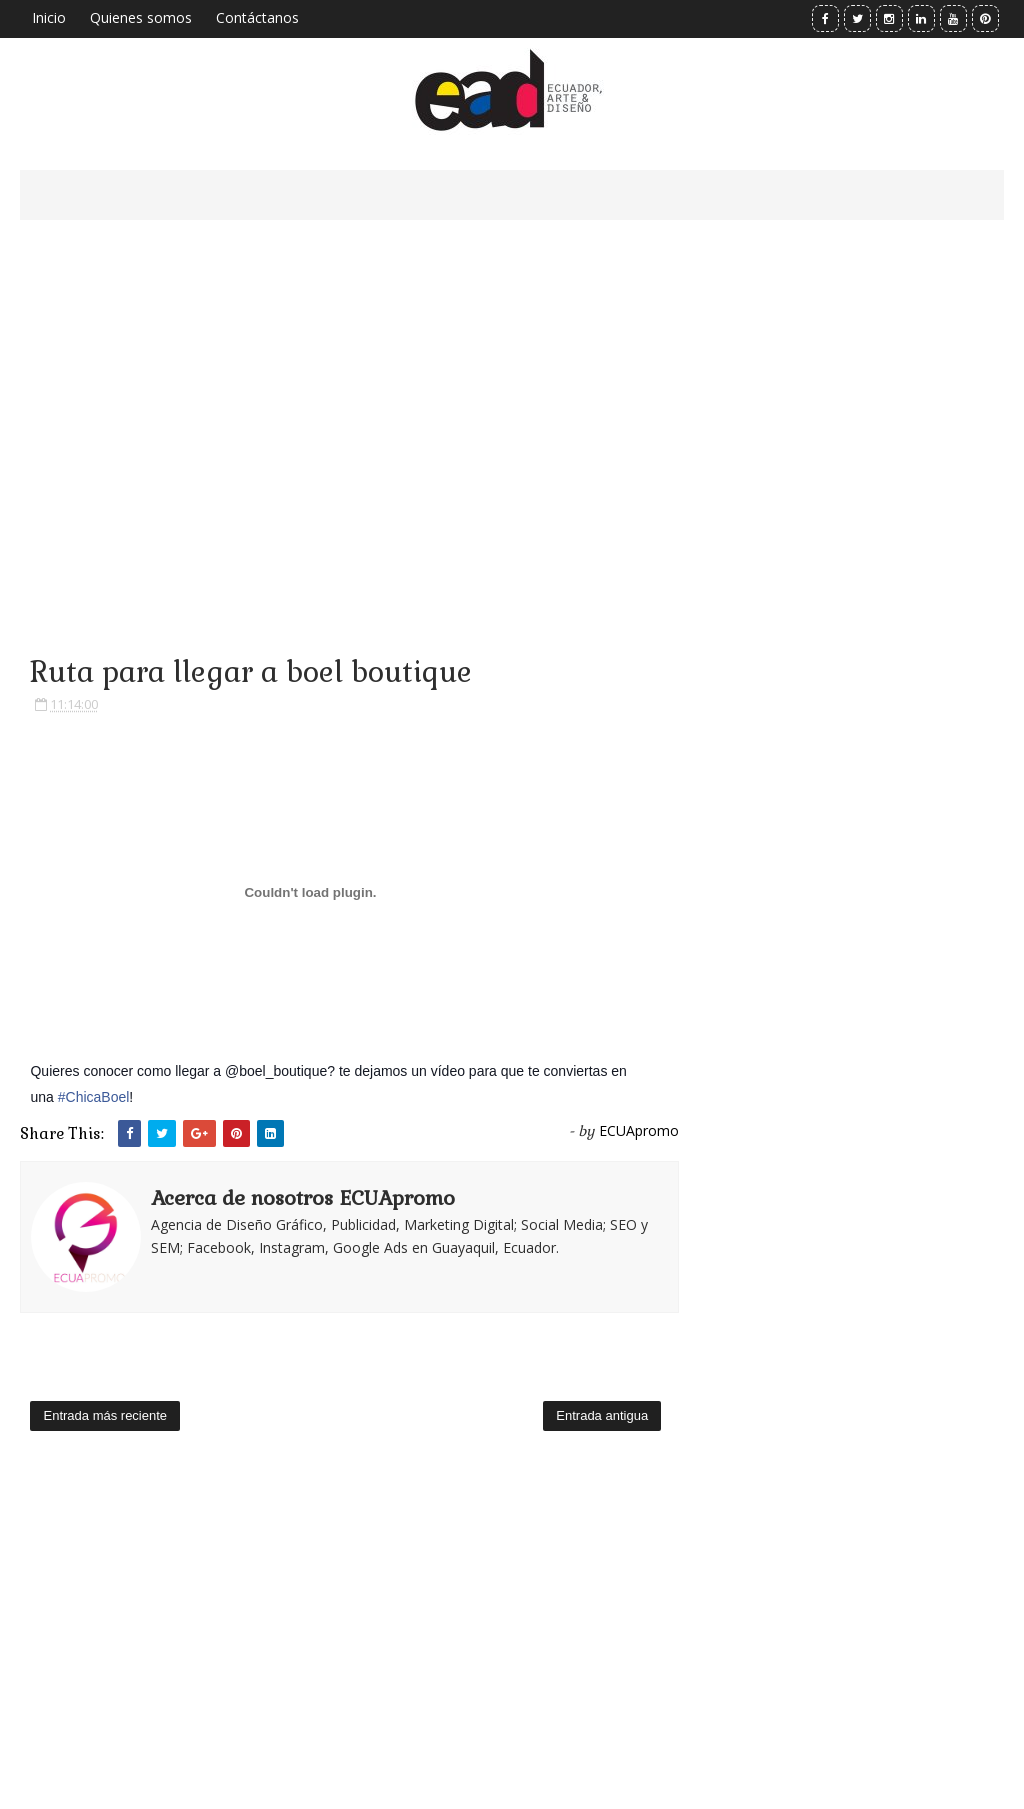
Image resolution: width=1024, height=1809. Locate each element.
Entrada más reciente (105, 1415)
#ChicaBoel (94, 1097)
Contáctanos (257, 17)
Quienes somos (141, 17)
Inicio (49, 17)
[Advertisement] (349, 410)
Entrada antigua (602, 1415)
